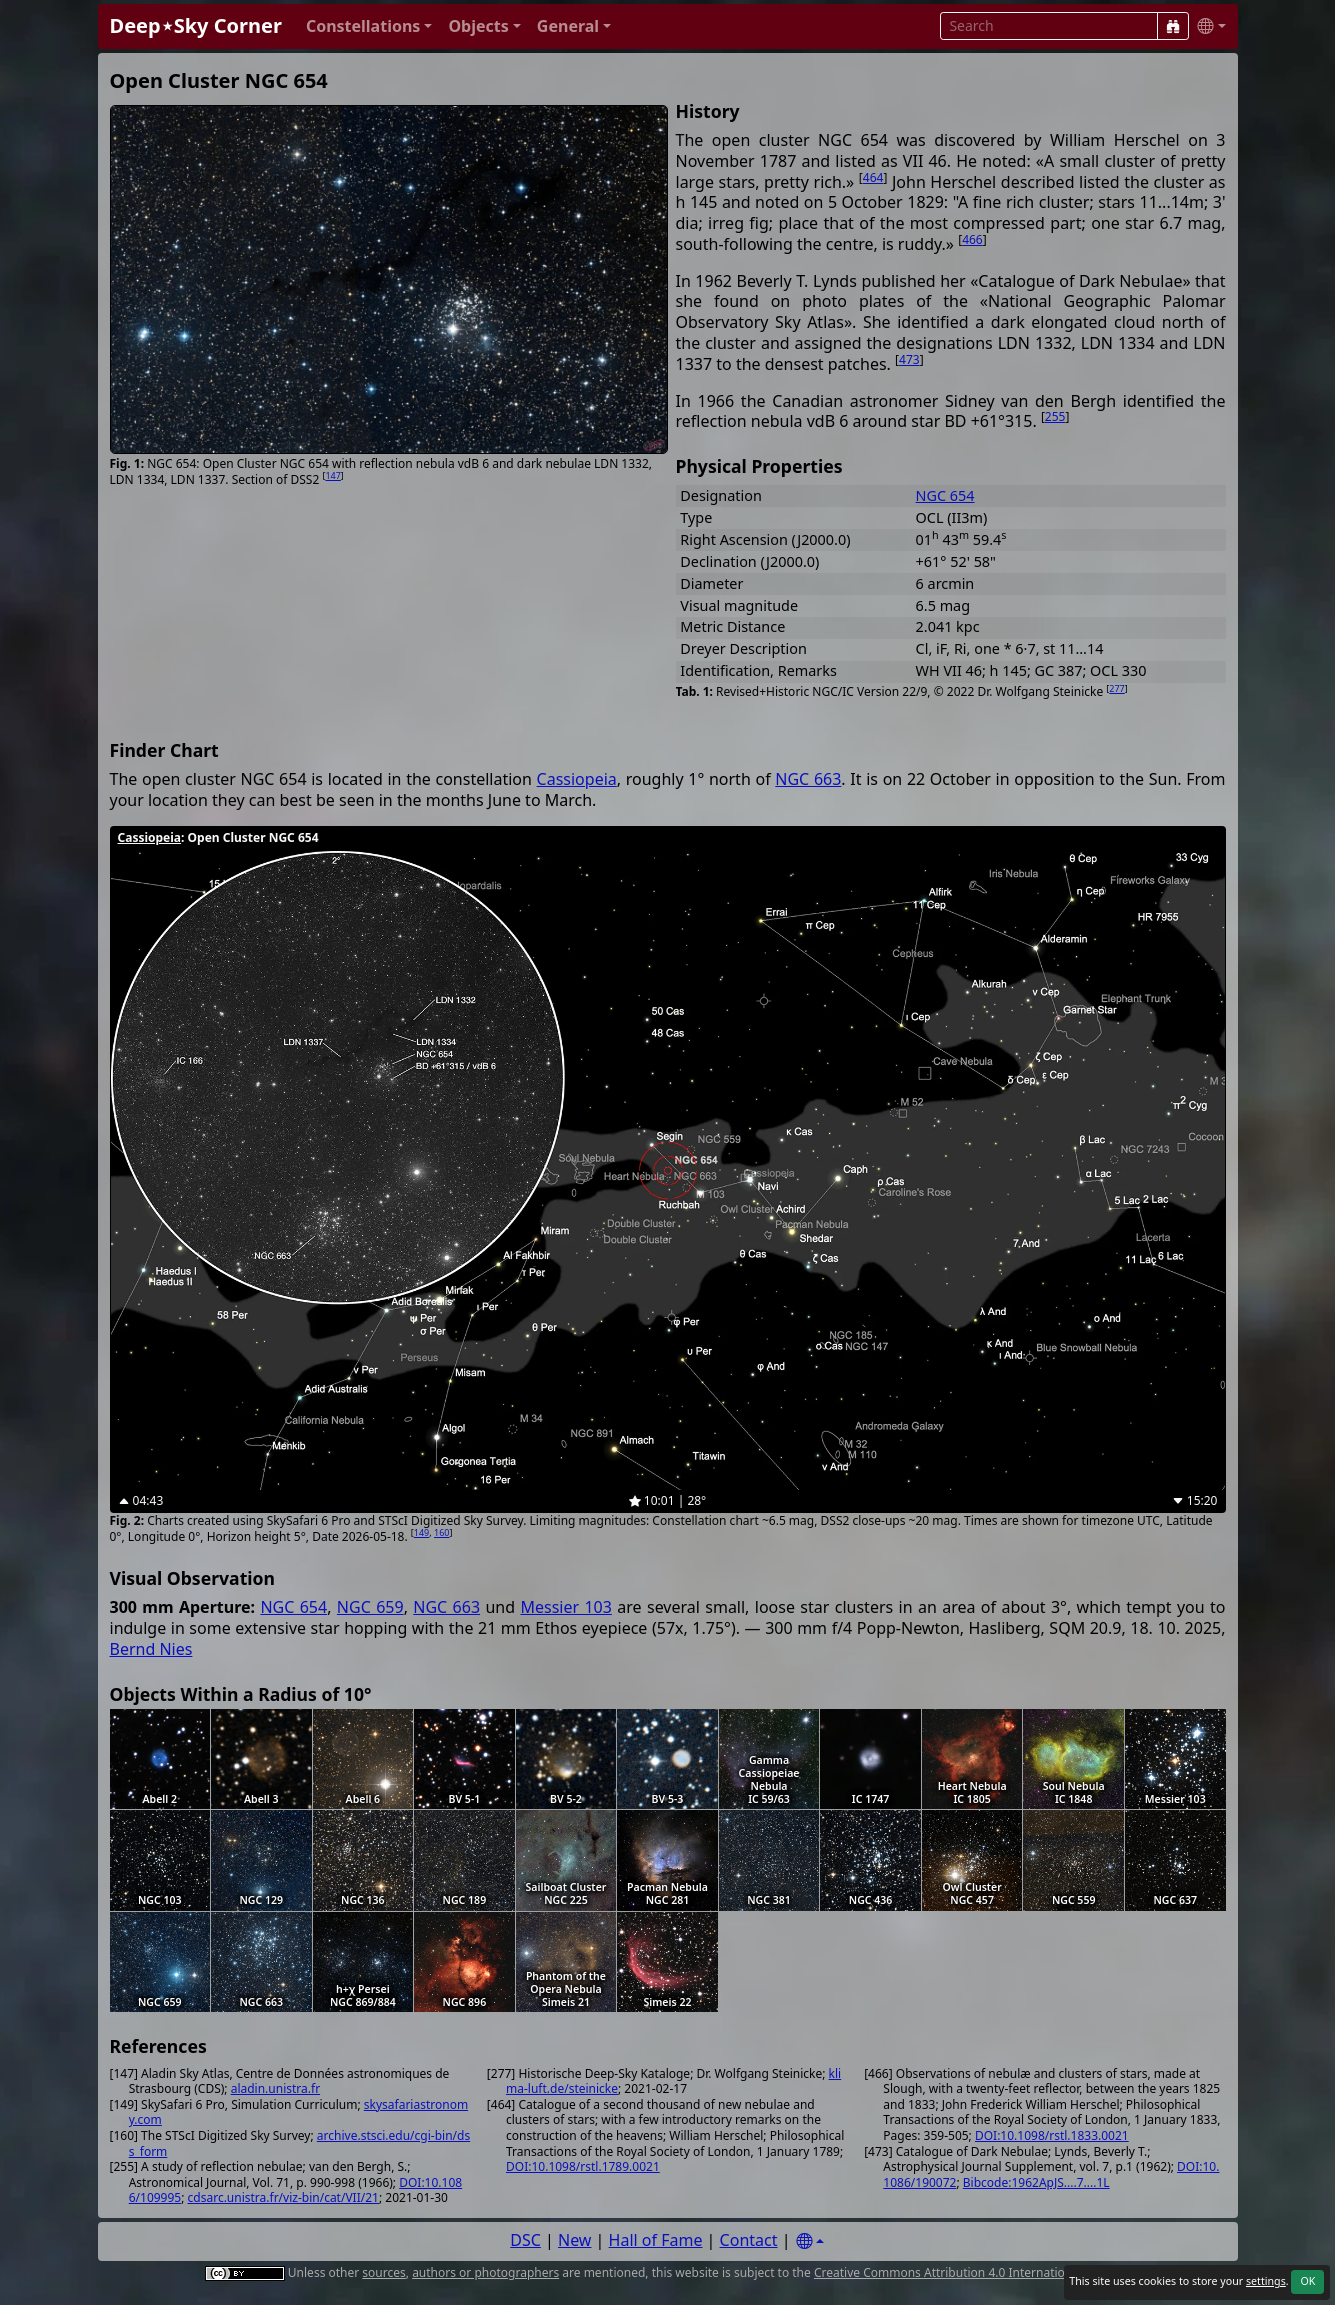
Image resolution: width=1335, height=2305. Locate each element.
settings (1266, 2281)
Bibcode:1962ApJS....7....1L (1036, 2182)
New (574, 2240)
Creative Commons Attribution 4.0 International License (970, 2272)
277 (1116, 688)
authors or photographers (485, 2272)
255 (1055, 416)
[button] (369, 26)
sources (383, 2272)
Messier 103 (565, 1607)
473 (909, 359)
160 (441, 1532)
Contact (749, 2240)
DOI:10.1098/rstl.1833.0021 (1052, 2135)
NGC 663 (808, 779)
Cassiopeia (577, 779)
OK (1307, 2281)
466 (972, 239)
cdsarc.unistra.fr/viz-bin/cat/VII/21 (283, 2197)
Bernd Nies (151, 1649)
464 (873, 177)
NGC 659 (370, 1607)
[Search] (1173, 26)
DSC (525, 2240)
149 (421, 1532)
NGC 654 (945, 495)
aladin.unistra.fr (275, 2088)
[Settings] (810, 2241)
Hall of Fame (656, 2240)
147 (332, 475)
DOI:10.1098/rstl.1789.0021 (583, 2166)
